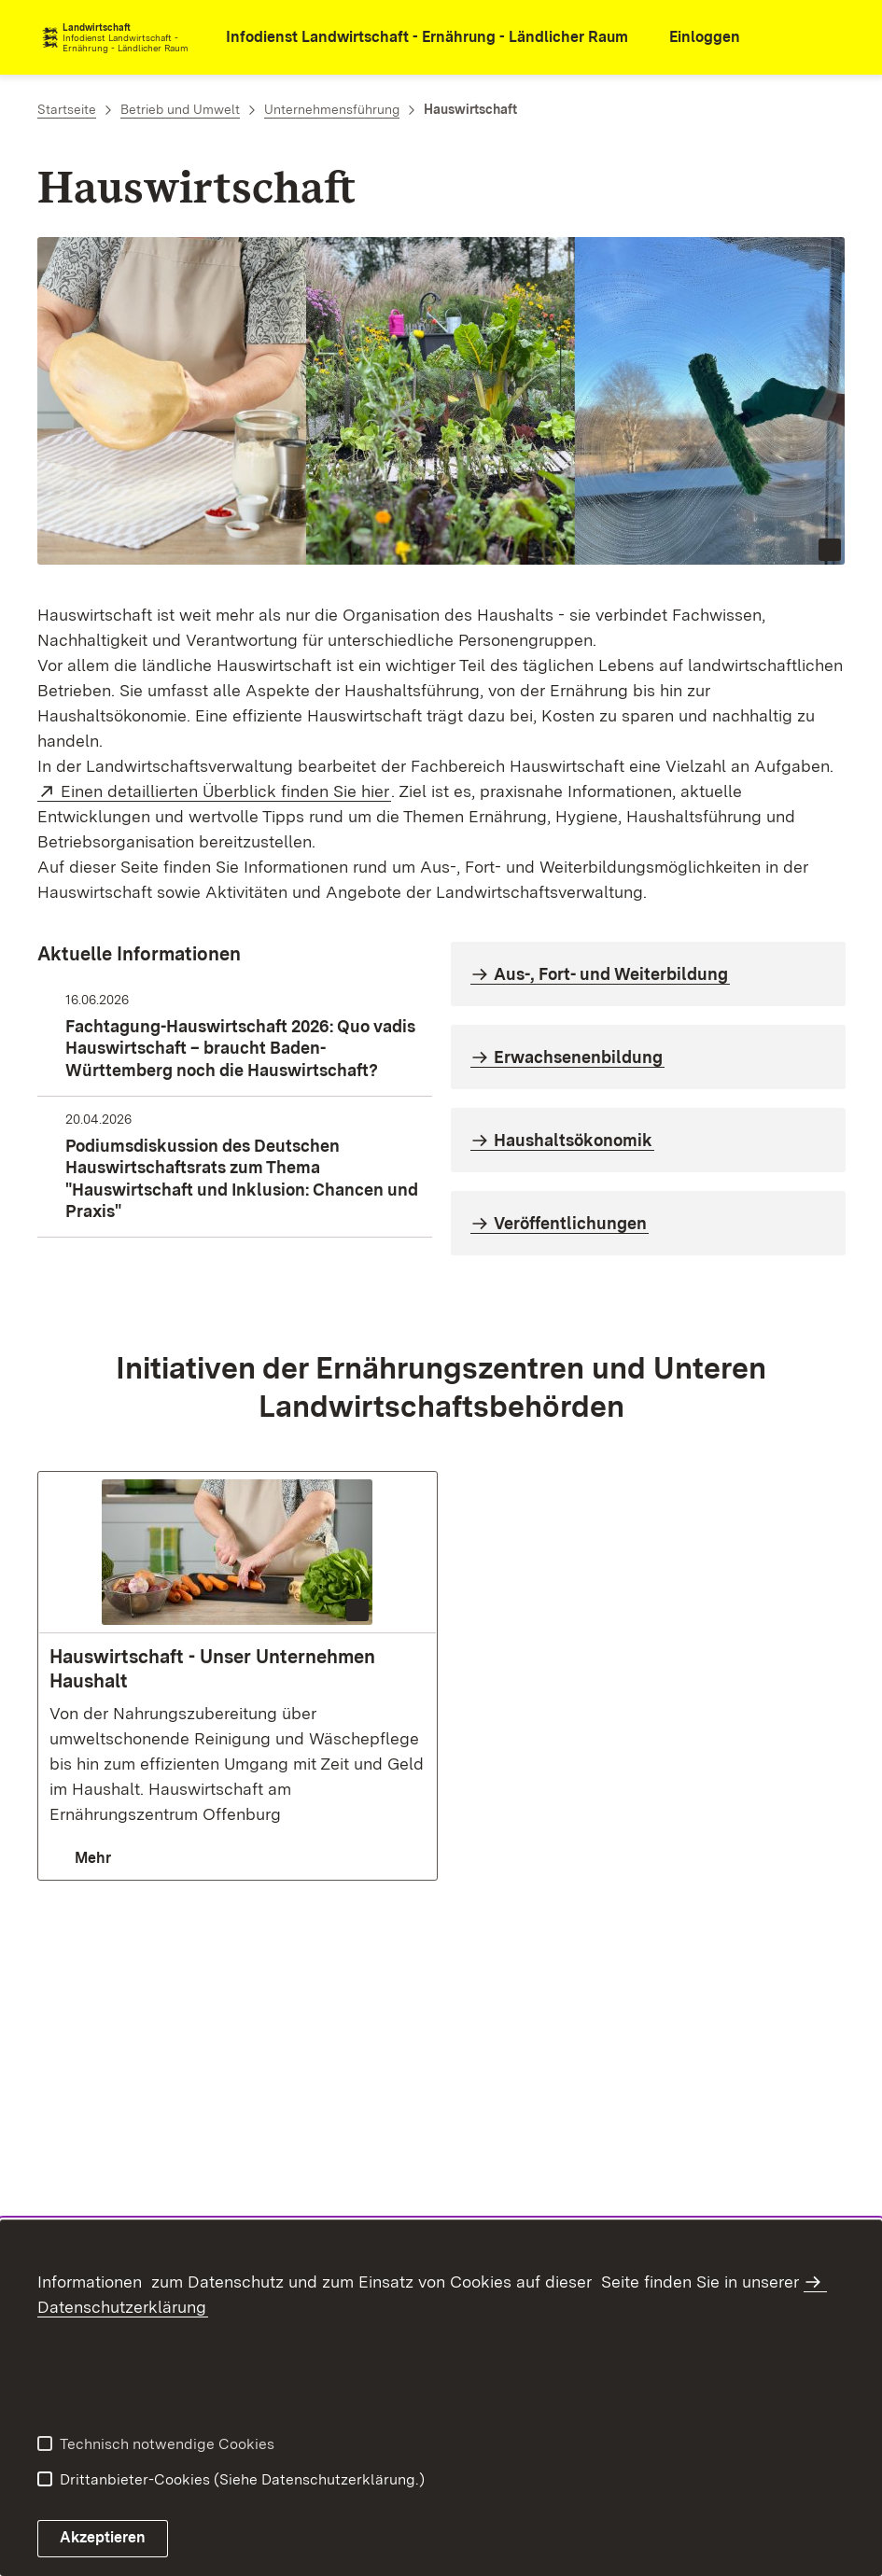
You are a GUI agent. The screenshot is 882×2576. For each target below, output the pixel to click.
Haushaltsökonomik (573, 1140)
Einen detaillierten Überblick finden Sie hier (226, 791)
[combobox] (785, 37)
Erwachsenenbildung (578, 1057)
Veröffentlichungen (570, 1223)
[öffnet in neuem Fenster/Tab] (414, 38)
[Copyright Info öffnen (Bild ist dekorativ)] (830, 550)
